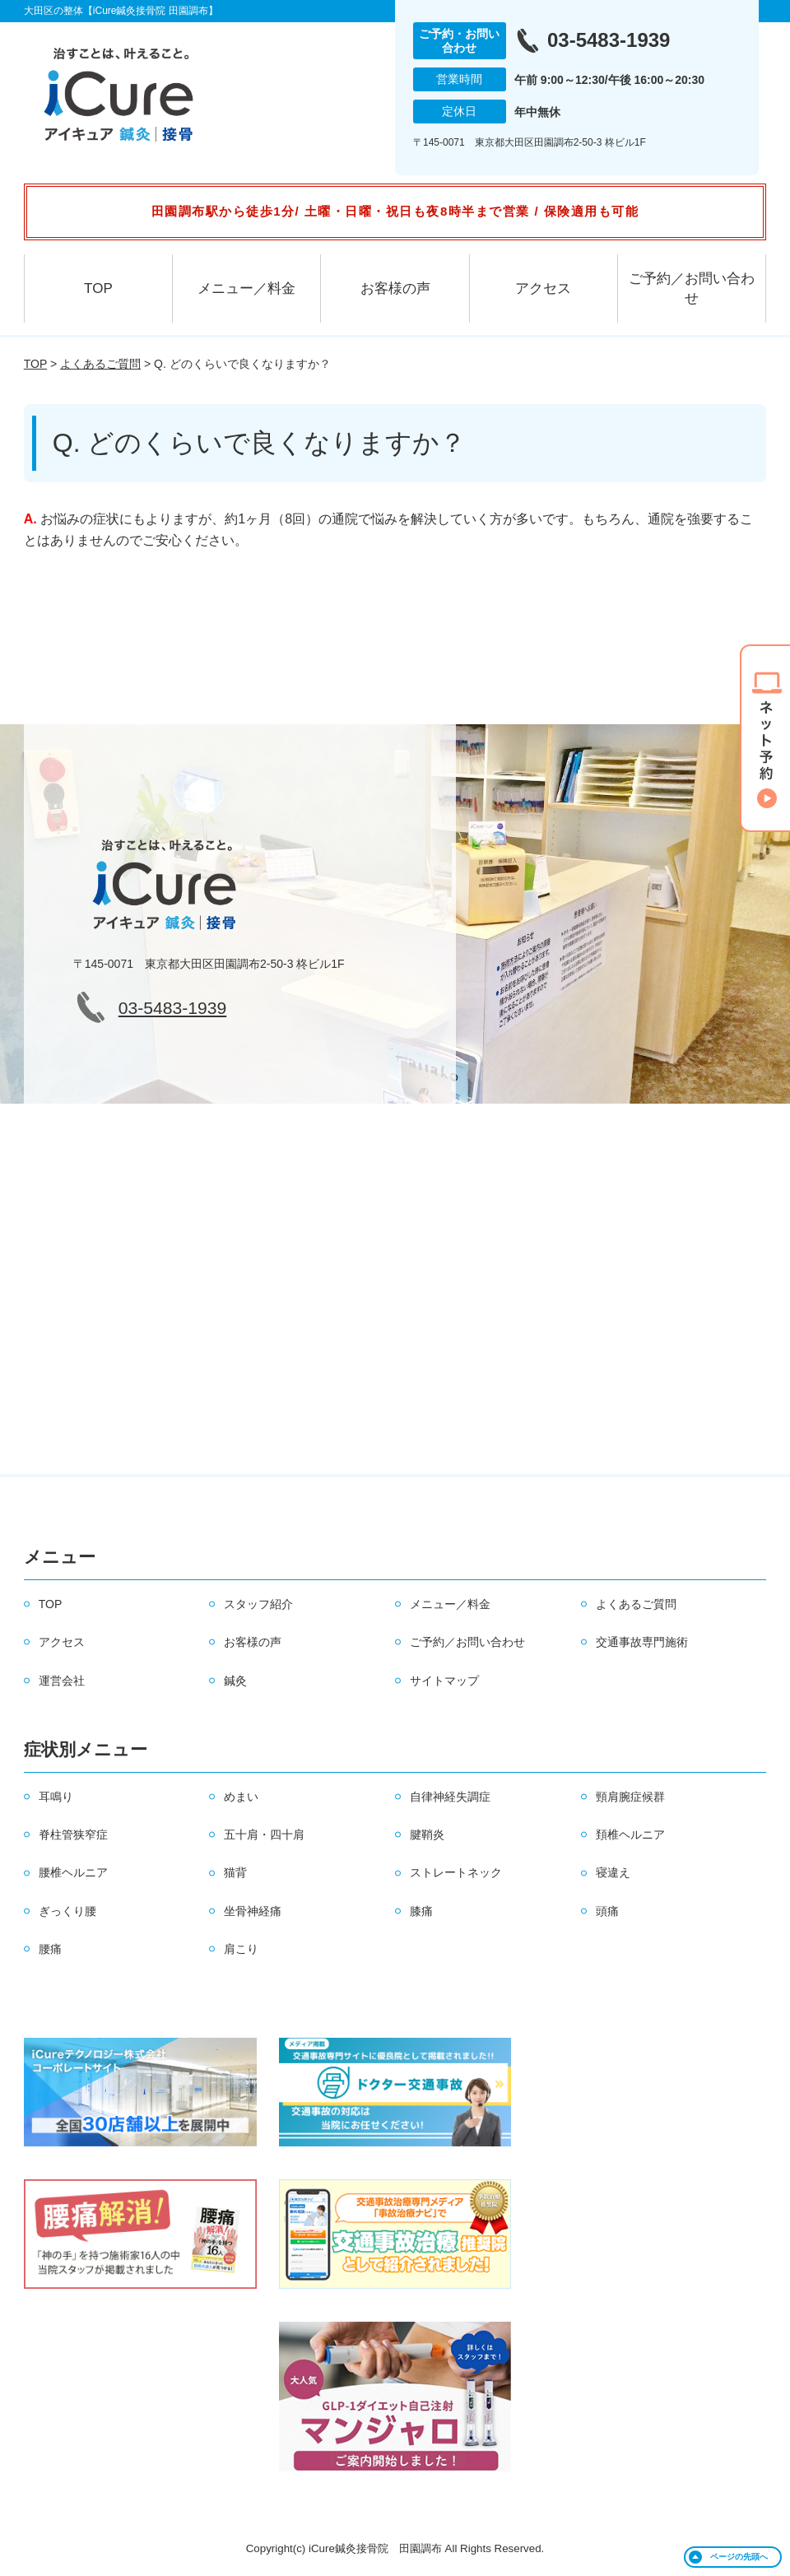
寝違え (613, 1872)
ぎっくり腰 (67, 1911)
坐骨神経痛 (252, 1911)
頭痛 (607, 1911)
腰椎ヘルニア (73, 1872)
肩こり (241, 1948)
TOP (98, 288)
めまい (241, 1796)
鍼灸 (235, 1680)
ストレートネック (456, 1872)
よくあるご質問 (100, 363)
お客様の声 (395, 288)
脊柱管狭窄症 (73, 1834)
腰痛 (50, 1948)
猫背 (235, 1872)
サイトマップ (444, 1680)
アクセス (543, 288)
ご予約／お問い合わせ (692, 288)
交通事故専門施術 (642, 1641)
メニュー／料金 (246, 288)
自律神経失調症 (450, 1796)
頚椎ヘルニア (630, 1834)
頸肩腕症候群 (630, 1796)
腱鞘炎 (427, 1834)
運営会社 (62, 1680)
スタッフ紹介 (258, 1604)
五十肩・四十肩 (264, 1834)
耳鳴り (56, 1796)
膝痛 (421, 1911)
